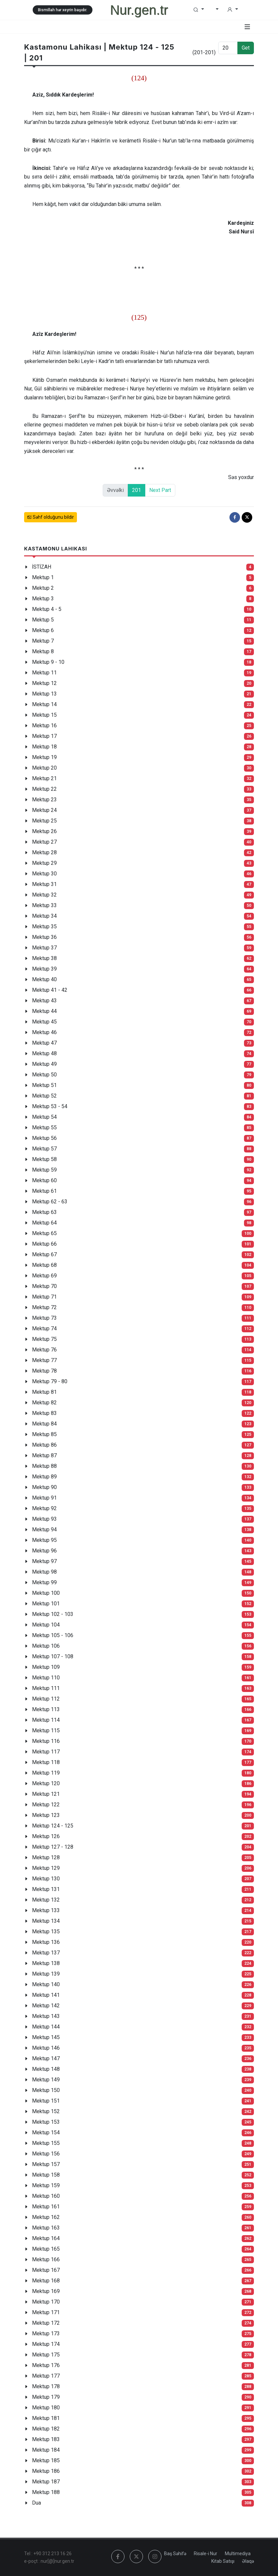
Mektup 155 (46, 2143)
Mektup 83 (44, 1413)
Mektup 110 (46, 1677)
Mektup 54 (44, 1117)
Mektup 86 (44, 1445)
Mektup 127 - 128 (52, 1847)
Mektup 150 (46, 2090)
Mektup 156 (46, 2154)
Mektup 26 (44, 831)
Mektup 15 (44, 715)
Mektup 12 (44, 683)
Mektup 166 (46, 2259)
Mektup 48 (44, 1053)
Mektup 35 (44, 926)
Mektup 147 (46, 2058)
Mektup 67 (44, 1254)
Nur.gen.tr (139, 10)
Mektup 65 (44, 1233)
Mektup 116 (46, 1741)
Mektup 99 (44, 1582)
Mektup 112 (46, 1699)
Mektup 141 (46, 1995)
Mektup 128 (46, 1857)
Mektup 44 (44, 1011)
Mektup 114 (46, 1720)
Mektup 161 (46, 2206)
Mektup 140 (46, 1984)
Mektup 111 (46, 1688)
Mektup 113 (46, 1709)
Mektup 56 (44, 1138)
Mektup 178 (46, 2386)
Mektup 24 (44, 810)
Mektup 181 (46, 2418)
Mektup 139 (46, 1974)
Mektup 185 (46, 2460)
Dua (36, 2503)
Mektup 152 (46, 2111)
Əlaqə (248, 2561)
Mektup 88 (44, 1466)
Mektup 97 (44, 1561)
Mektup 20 (44, 768)
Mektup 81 (44, 1392)
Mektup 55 (44, 1127)
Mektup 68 (44, 1265)
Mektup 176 (46, 2365)
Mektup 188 (46, 2492)
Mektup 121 (46, 1794)
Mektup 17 (44, 736)
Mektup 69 (44, 1275)
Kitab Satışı (222, 2561)
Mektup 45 (44, 1022)
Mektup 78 (44, 1371)
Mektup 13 (44, 694)
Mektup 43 (44, 1000)
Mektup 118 (46, 1762)
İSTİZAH (41, 567)
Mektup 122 (46, 1804)
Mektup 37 (44, 948)
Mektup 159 (46, 2185)
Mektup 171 (46, 2312)
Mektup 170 (46, 2302)
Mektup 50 (44, 1074)
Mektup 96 (44, 1551)
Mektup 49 (44, 1064)
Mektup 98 (44, 1572)
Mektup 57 (44, 1149)
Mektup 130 (46, 1878)
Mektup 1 (43, 577)
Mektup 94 (44, 1529)
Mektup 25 (44, 821)
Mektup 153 (46, 2122)
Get (246, 48)
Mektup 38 (44, 958)
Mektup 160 (46, 2196)
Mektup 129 (46, 1868)
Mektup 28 (44, 852)
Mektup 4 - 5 (46, 609)
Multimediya (238, 2553)
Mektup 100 (46, 1593)
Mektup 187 (46, 2481)
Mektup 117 (46, 1752)
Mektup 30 (44, 873)
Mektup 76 (44, 1350)
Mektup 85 (44, 1434)
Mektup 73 (44, 1318)
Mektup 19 (44, 757)
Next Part (160, 490)
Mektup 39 (44, 969)
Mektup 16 (44, 725)
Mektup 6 (43, 630)
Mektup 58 (44, 1159)
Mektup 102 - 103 (52, 1614)
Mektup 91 (44, 1498)
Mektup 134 (46, 1921)
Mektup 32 (44, 895)
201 (136, 490)
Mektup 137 (46, 1953)
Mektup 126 (46, 1836)
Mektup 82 (44, 1402)
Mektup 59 (44, 1170)
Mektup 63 (44, 1212)
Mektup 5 (43, 620)
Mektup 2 (43, 588)
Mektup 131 (46, 1889)
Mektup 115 (46, 1730)
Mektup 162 (46, 2217)
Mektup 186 (46, 2471)
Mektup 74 (44, 1328)
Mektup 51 (44, 1085)
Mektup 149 (46, 2079)
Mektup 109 (46, 1667)
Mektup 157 (46, 2164)
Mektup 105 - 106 (52, 1635)
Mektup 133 (46, 1910)
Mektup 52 (44, 1096)
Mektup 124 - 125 (52, 1826)
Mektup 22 (44, 789)
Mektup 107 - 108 (52, 1656)
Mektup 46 (44, 1032)
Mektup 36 (44, 937)
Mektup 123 (46, 1815)
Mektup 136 (46, 1942)
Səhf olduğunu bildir (50, 517)
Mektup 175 (46, 2355)
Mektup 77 (44, 1360)
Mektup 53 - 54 (49, 1106)
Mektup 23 (44, 799)
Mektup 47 (44, 1043)
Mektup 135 (46, 1931)
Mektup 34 (44, 916)
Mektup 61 (44, 1191)
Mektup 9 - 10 (48, 662)
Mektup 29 (44, 863)
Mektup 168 (46, 2280)
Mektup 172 (46, 2323)
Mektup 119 (46, 1773)
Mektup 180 (46, 2407)
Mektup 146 (46, 2048)
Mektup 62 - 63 (49, 1201)
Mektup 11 (44, 672)
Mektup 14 (44, 704)
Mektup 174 (46, 2344)
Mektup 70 (44, 1286)
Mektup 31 (44, 884)
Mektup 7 (43, 641)
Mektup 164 (46, 2238)
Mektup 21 (44, 778)
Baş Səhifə (175, 2553)
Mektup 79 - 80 (49, 1381)
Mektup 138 (46, 1963)
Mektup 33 (44, 905)
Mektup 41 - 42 (49, 990)
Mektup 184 (46, 2450)
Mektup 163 (46, 2228)
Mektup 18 (44, 747)
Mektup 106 (46, 1646)
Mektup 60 (44, 1180)
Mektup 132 (46, 1900)
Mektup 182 (46, 2429)
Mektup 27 (44, 842)
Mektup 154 (46, 2132)
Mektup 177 (46, 2376)
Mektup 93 (44, 1519)
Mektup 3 (43, 598)
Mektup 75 (44, 1339)
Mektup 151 (46, 2101)
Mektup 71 (44, 1297)
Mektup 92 (44, 1508)
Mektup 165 (46, 2249)
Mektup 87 (44, 1455)
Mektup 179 (46, 2397)
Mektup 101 (46, 1603)
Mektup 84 (44, 1424)
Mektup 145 (46, 2037)
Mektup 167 (46, 2270)
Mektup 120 (46, 1783)
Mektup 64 (44, 1223)
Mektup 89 (44, 1476)
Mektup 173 (46, 2333)
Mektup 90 (44, 1487)
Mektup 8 (43, 651)
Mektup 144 (46, 2027)
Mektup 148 (46, 2069)
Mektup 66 (44, 1244)
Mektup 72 (44, 1307)
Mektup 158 (46, 2175)
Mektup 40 (44, 979)
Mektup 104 (46, 1625)
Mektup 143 (46, 2016)
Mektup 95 (44, 1540)
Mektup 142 (46, 2005)
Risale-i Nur (205, 2553)
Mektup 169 (46, 2291)
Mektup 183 (46, 2439)
